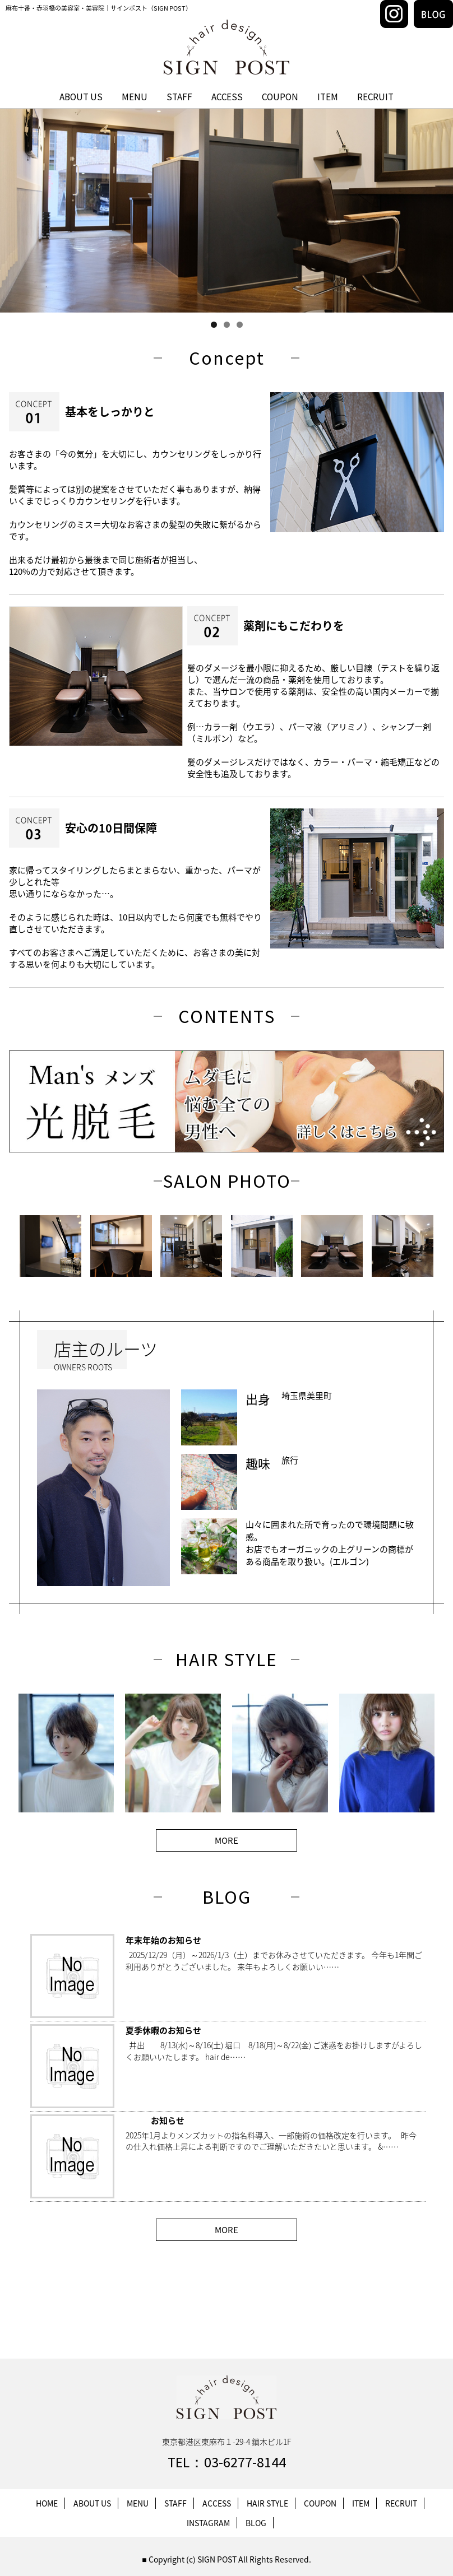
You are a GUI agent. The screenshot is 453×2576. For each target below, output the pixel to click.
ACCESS (227, 97)
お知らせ (155, 2120)
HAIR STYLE (267, 2503)
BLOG (256, 2522)
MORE (226, 1840)
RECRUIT (375, 97)
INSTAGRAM (208, 2522)
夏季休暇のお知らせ (163, 2030)
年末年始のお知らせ (163, 1940)
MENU (134, 97)
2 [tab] (227, 325)
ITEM (327, 97)
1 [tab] (214, 325)
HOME (47, 2503)
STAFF (179, 97)
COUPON (280, 97)
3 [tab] (240, 325)
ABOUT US (81, 97)
